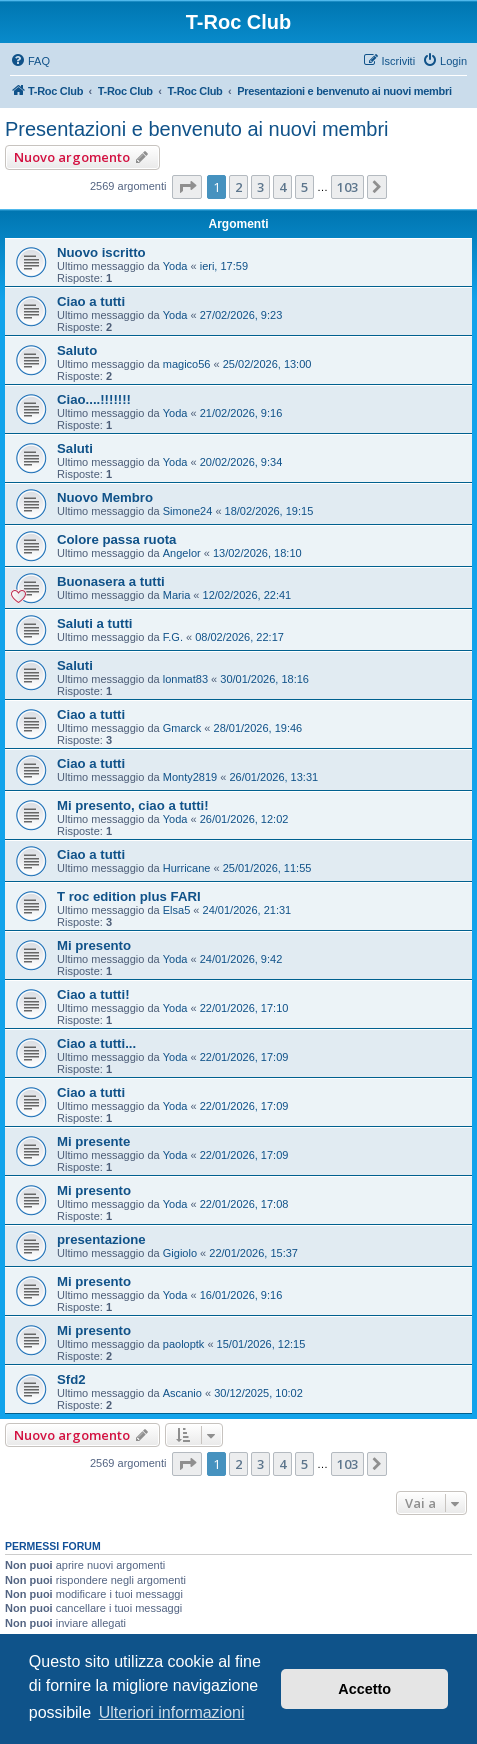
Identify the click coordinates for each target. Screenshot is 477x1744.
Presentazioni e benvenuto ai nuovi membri (197, 129)
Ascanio (182, 1393)
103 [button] (347, 187)
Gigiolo (180, 1253)
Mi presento (94, 945)
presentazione (101, 1239)
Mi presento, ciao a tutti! (133, 805)
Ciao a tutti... (96, 1043)
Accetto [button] (364, 1689)
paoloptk (184, 1344)
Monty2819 (190, 777)
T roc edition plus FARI (129, 896)
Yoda (175, 266)
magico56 (187, 364)
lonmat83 (185, 679)
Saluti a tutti (94, 623)
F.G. (173, 637)
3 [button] (260, 187)
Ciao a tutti (91, 301)
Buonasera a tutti (111, 581)
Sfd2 (71, 1379)
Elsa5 (177, 910)
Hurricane (187, 868)
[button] (187, 187)
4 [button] (282, 187)
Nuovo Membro (105, 497)
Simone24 (188, 511)
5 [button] (304, 187)
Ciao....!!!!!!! (94, 399)
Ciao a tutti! (93, 994)
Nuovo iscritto (101, 252)
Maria (177, 595)
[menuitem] (30, 61)
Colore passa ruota (116, 539)
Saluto (77, 350)
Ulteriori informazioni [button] (172, 1712)
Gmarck (182, 728)
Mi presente (93, 1141)
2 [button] (238, 187)
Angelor (182, 553)
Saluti (75, 448)
